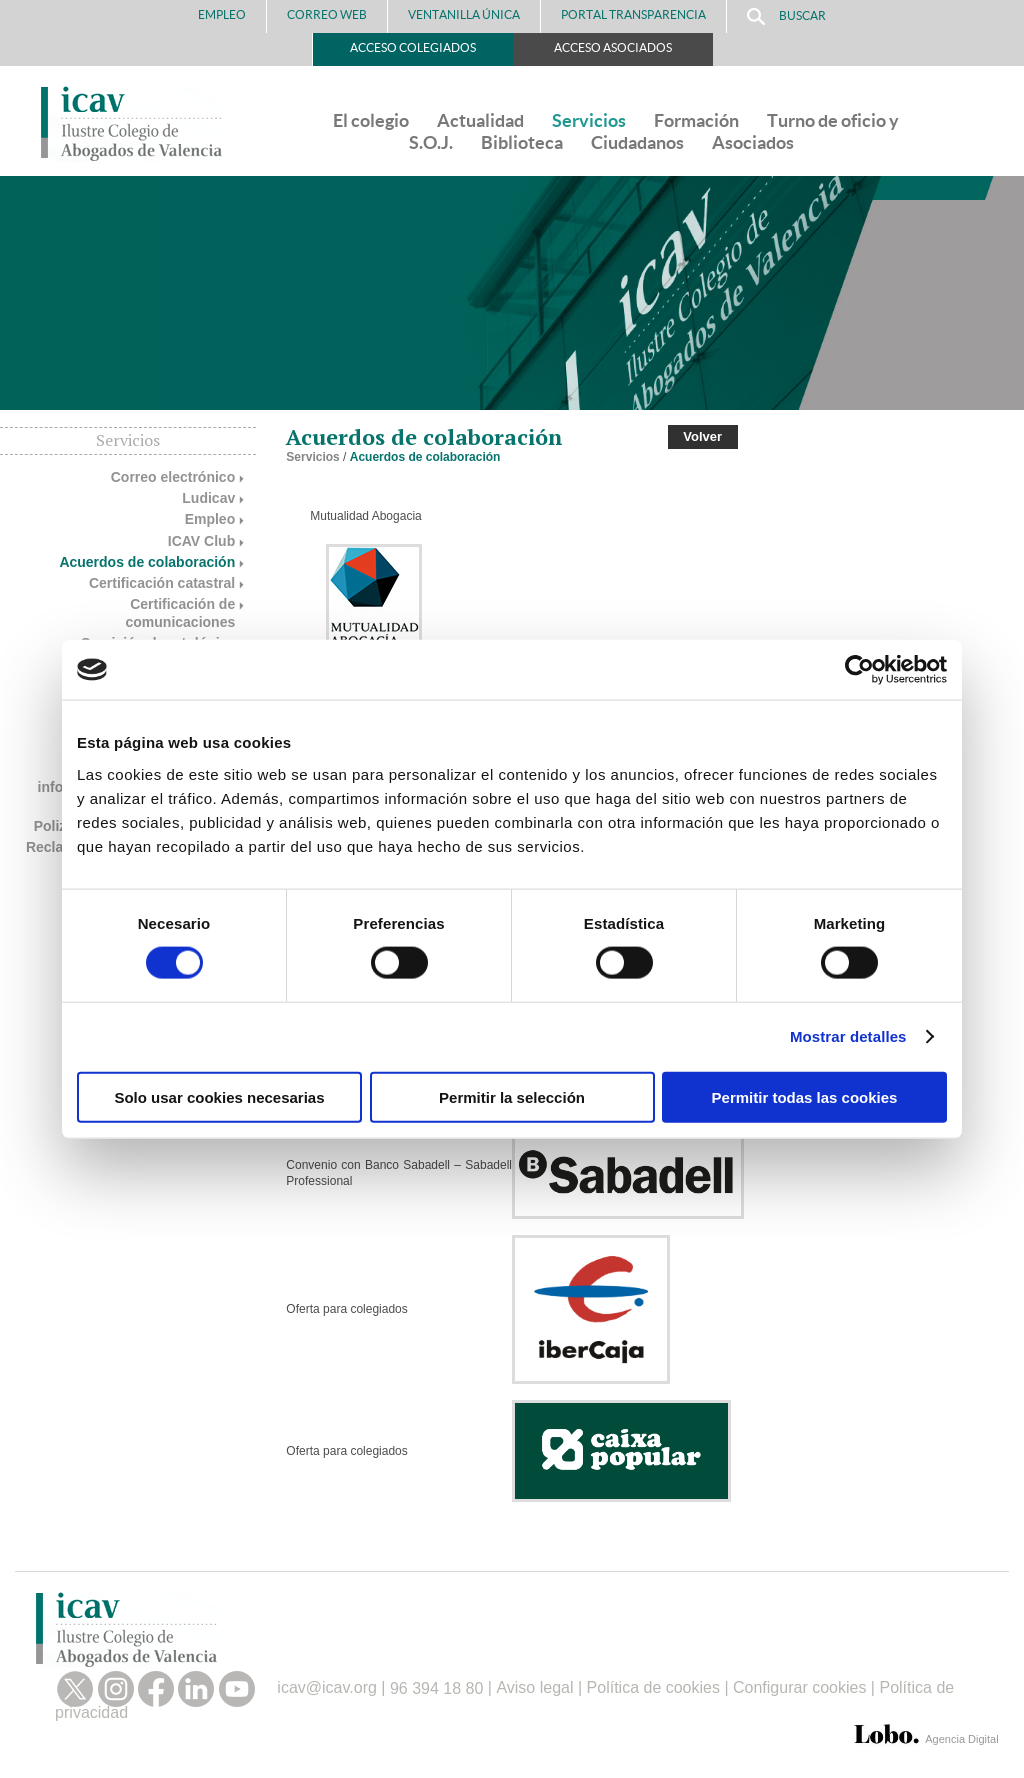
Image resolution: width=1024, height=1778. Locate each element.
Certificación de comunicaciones (181, 612)
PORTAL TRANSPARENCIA (633, 14)
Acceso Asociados (613, 47)
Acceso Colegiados (413, 47)
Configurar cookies (799, 1688)
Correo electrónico (173, 477)
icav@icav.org (327, 1688)
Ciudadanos (637, 142)
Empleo (222, 14)
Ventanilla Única (464, 14)
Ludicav (208, 498)
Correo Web (327, 14)
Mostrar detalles (848, 1036)
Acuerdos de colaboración (147, 562)
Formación (696, 120)
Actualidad (480, 120)
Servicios (589, 120)
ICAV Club (201, 541)
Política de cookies (653, 1688)
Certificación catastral (162, 583)
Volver (702, 436)
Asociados (753, 142)
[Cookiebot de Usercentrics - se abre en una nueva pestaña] (859, 670)
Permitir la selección (512, 1096)
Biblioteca (522, 142)
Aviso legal (534, 1688)
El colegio (371, 120)
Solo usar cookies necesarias (219, 1096)
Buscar (786, 16)
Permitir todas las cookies (805, 1096)
